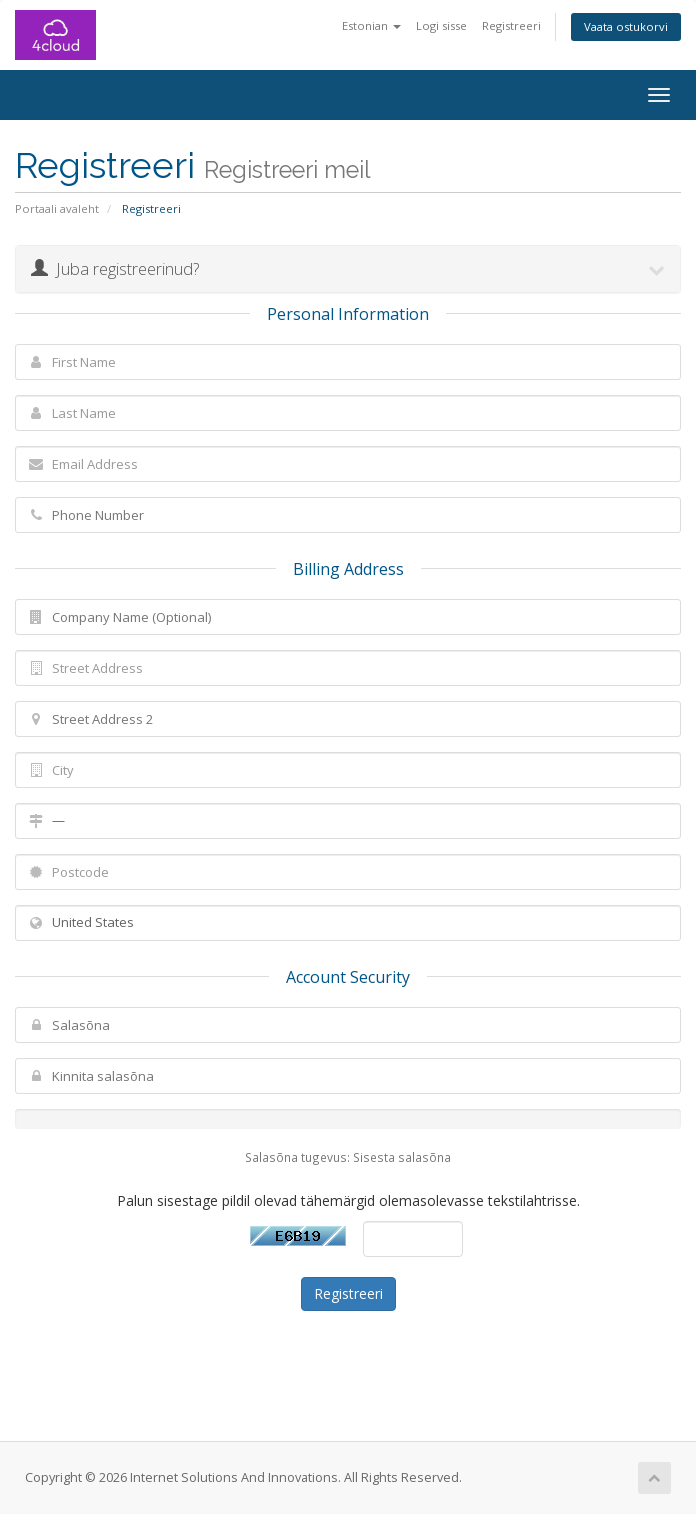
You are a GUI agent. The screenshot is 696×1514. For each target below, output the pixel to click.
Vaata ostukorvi (626, 26)
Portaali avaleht (57, 208)
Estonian (371, 25)
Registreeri (511, 25)
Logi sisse (441, 25)
